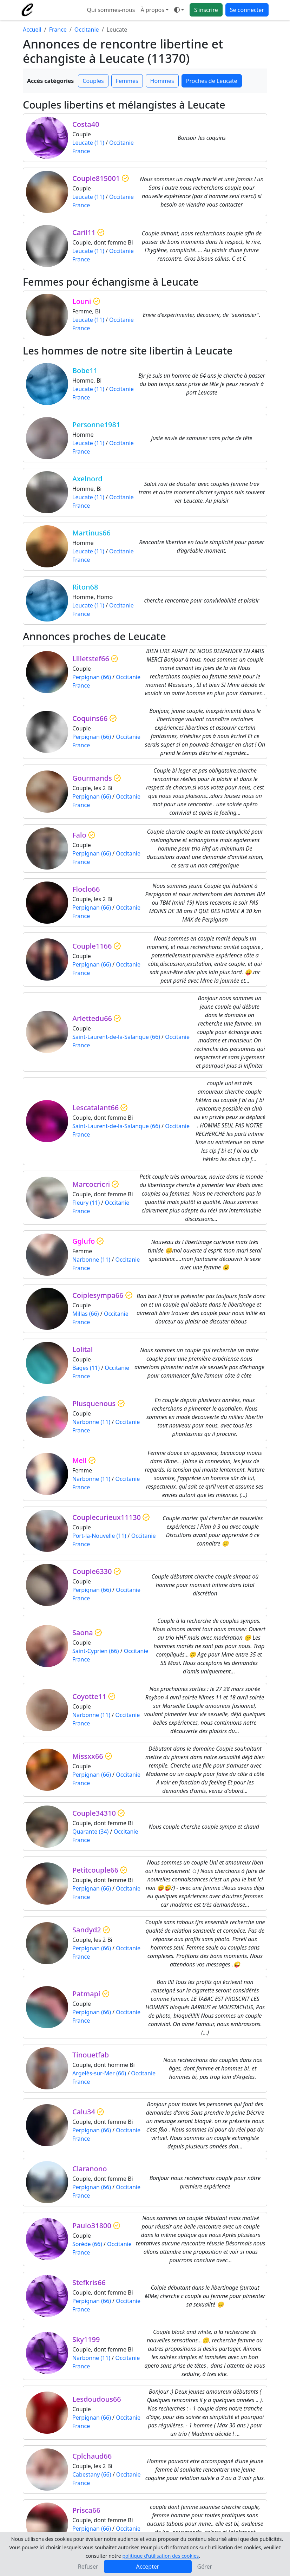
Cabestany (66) (91, 2474)
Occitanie (86, 29)
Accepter (147, 2566)
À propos (152, 10)
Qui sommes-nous (111, 10)
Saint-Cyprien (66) (95, 1651)
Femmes (127, 81)
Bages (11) (86, 1368)
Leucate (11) (88, 143)
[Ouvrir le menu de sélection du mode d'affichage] (179, 9)
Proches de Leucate (211, 81)
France (58, 29)
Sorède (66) (87, 2244)
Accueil (32, 29)
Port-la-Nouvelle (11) (99, 1536)
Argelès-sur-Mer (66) (99, 2073)
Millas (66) (85, 1314)
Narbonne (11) (91, 1259)
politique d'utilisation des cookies (160, 2555)
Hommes (162, 81)
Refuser (88, 2566)
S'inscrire (206, 10)
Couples (93, 81)
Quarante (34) (90, 1831)
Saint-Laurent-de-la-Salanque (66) (116, 1037)
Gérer (204, 2566)
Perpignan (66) (91, 677)
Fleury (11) (86, 1202)
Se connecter (247, 10)
